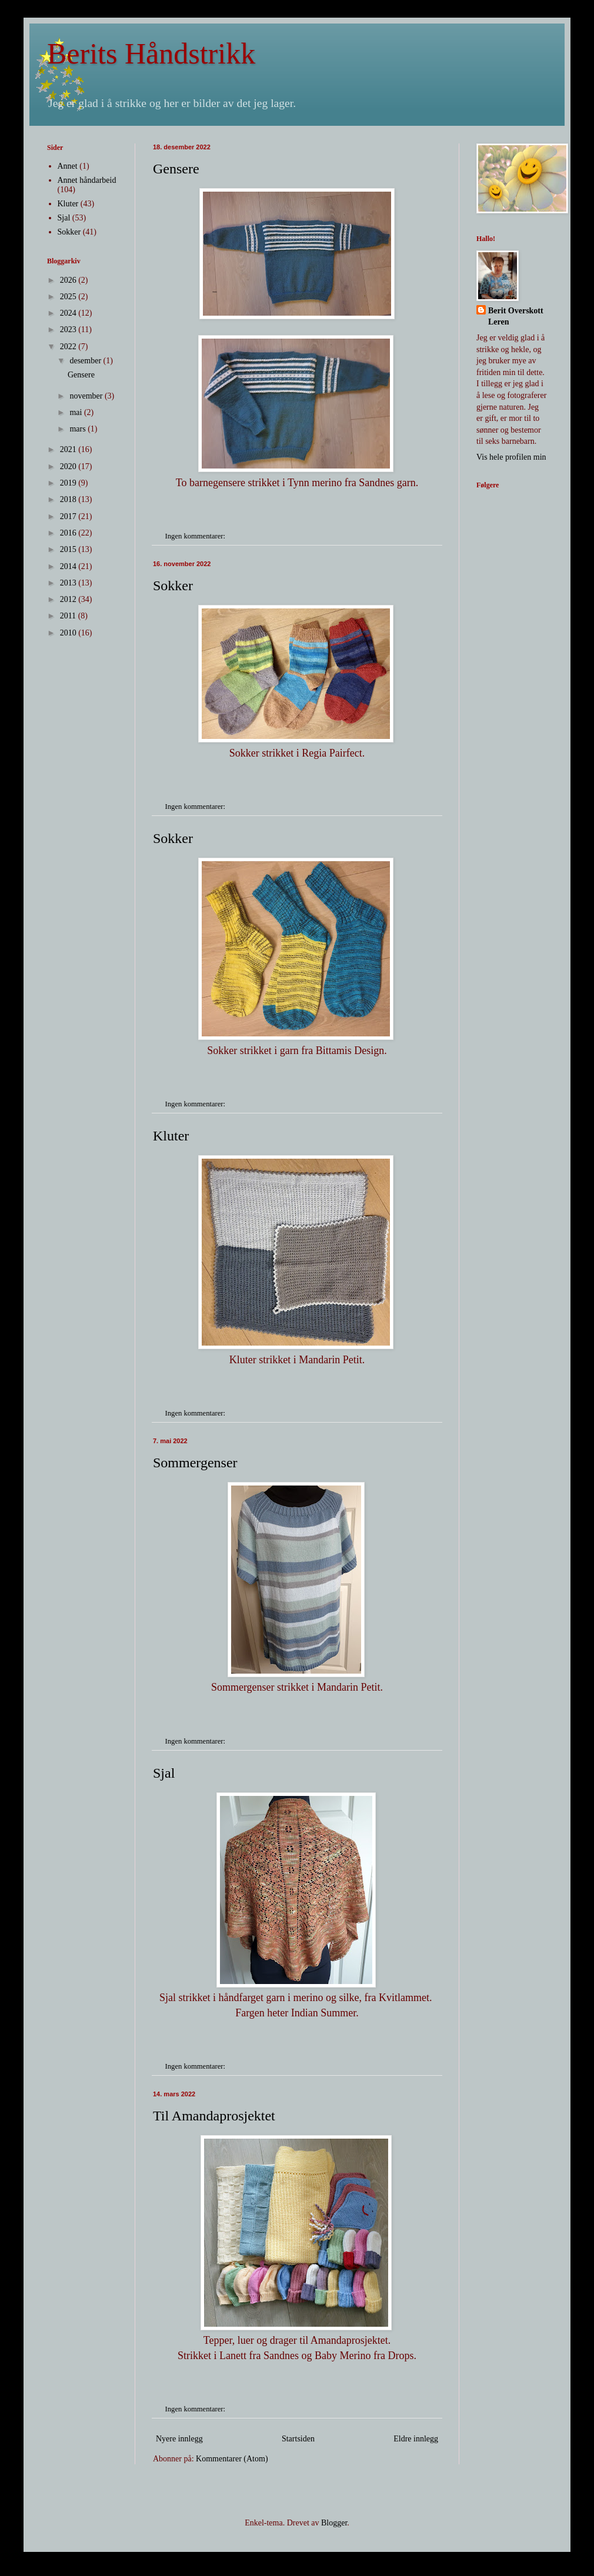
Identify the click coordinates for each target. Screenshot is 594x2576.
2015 (69, 549)
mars (78, 428)
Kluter (171, 1135)
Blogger (334, 2522)
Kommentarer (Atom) (232, 2458)
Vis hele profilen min (511, 457)
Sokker (173, 585)
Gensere (176, 168)
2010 (69, 632)
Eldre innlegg (415, 2438)
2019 (69, 483)
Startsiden (298, 2438)
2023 (69, 329)
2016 (69, 532)
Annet (68, 166)
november (86, 396)
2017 (69, 516)
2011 (69, 615)
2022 (69, 346)
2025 (69, 296)
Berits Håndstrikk (151, 53)
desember (86, 360)
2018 (69, 499)
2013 (69, 582)
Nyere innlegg (179, 2438)
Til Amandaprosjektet (214, 2115)
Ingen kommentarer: (196, 536)
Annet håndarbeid (87, 180)
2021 (69, 449)
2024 (69, 313)
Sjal (164, 1773)
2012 (69, 599)
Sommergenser (195, 1462)
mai (76, 412)
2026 (69, 280)
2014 (69, 566)
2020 (69, 466)
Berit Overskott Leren (515, 316)
